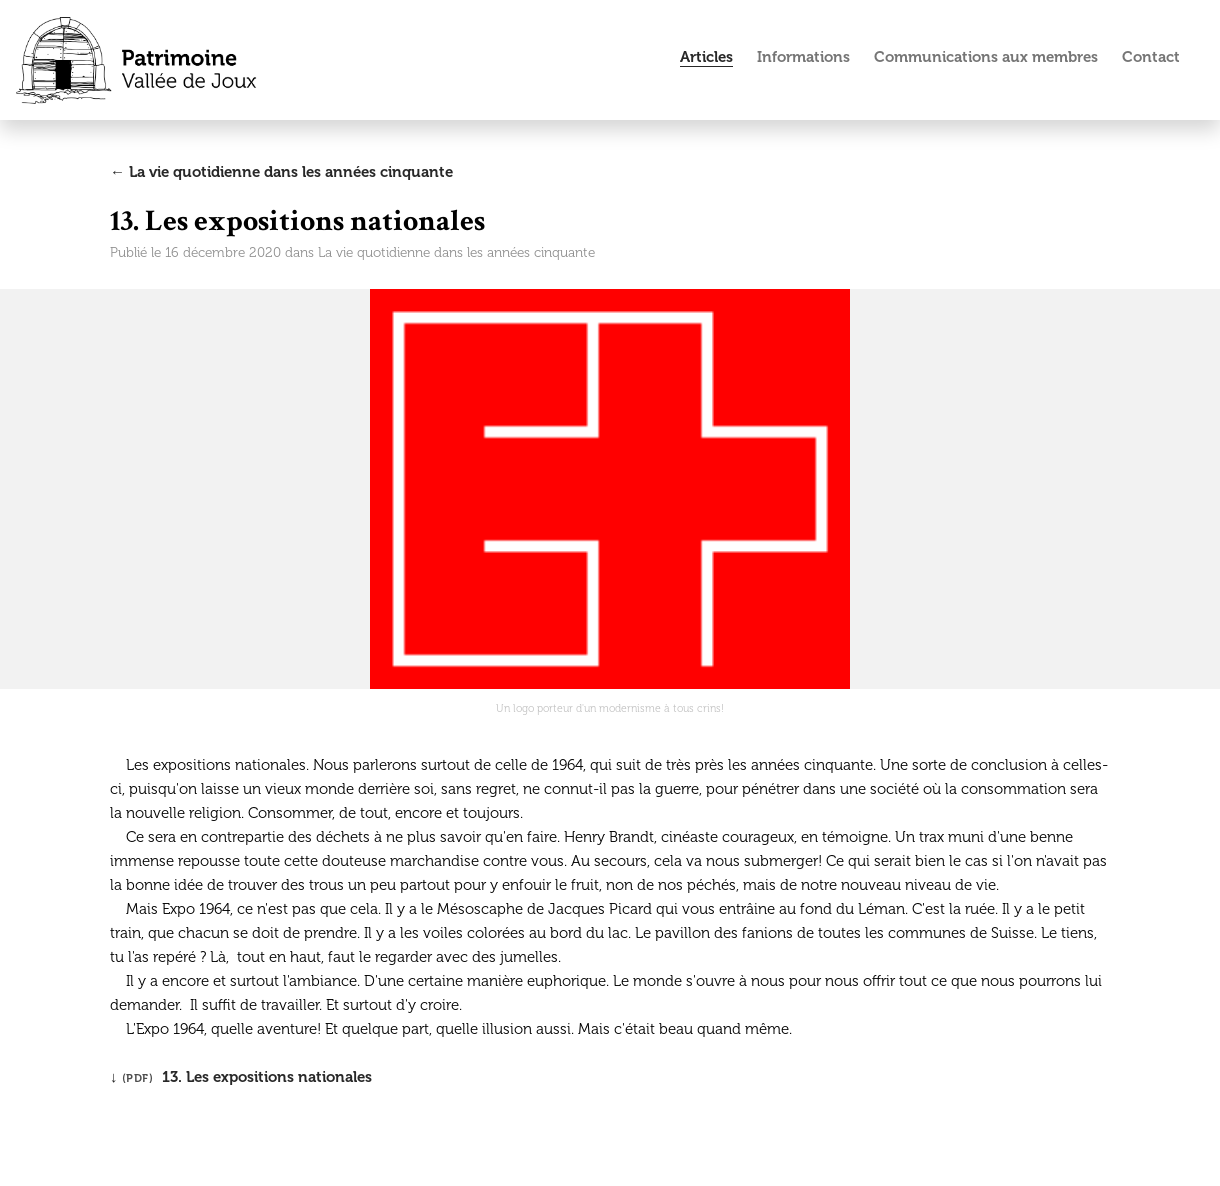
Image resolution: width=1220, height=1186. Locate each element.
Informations (803, 57)
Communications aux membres (986, 57)
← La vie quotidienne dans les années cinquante (281, 172)
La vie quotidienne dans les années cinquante (456, 252)
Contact (1151, 57)
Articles (706, 57)
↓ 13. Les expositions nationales (241, 1077)
